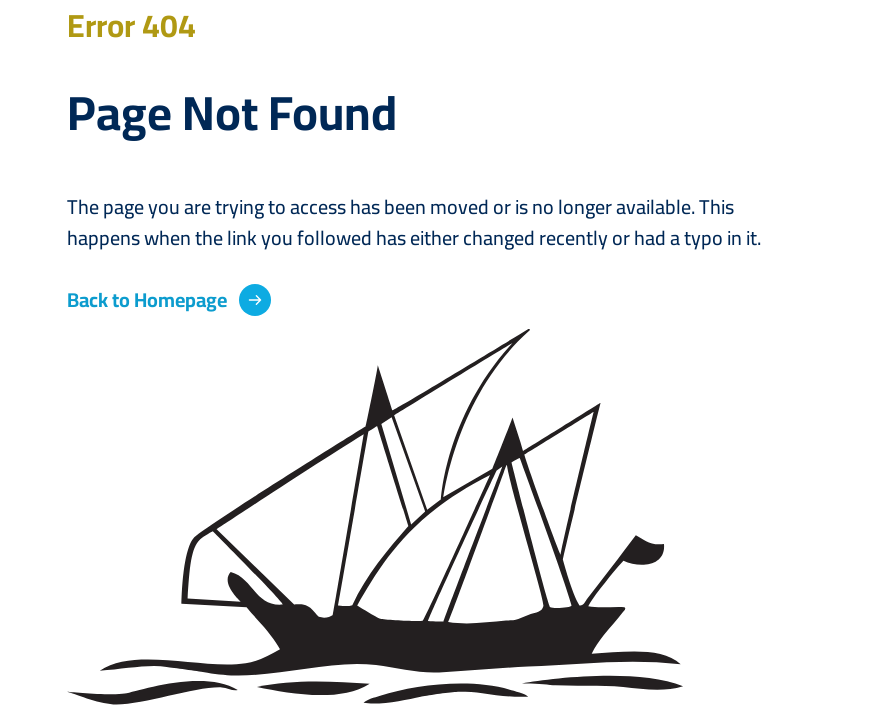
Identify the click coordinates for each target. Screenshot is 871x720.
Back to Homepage (147, 300)
